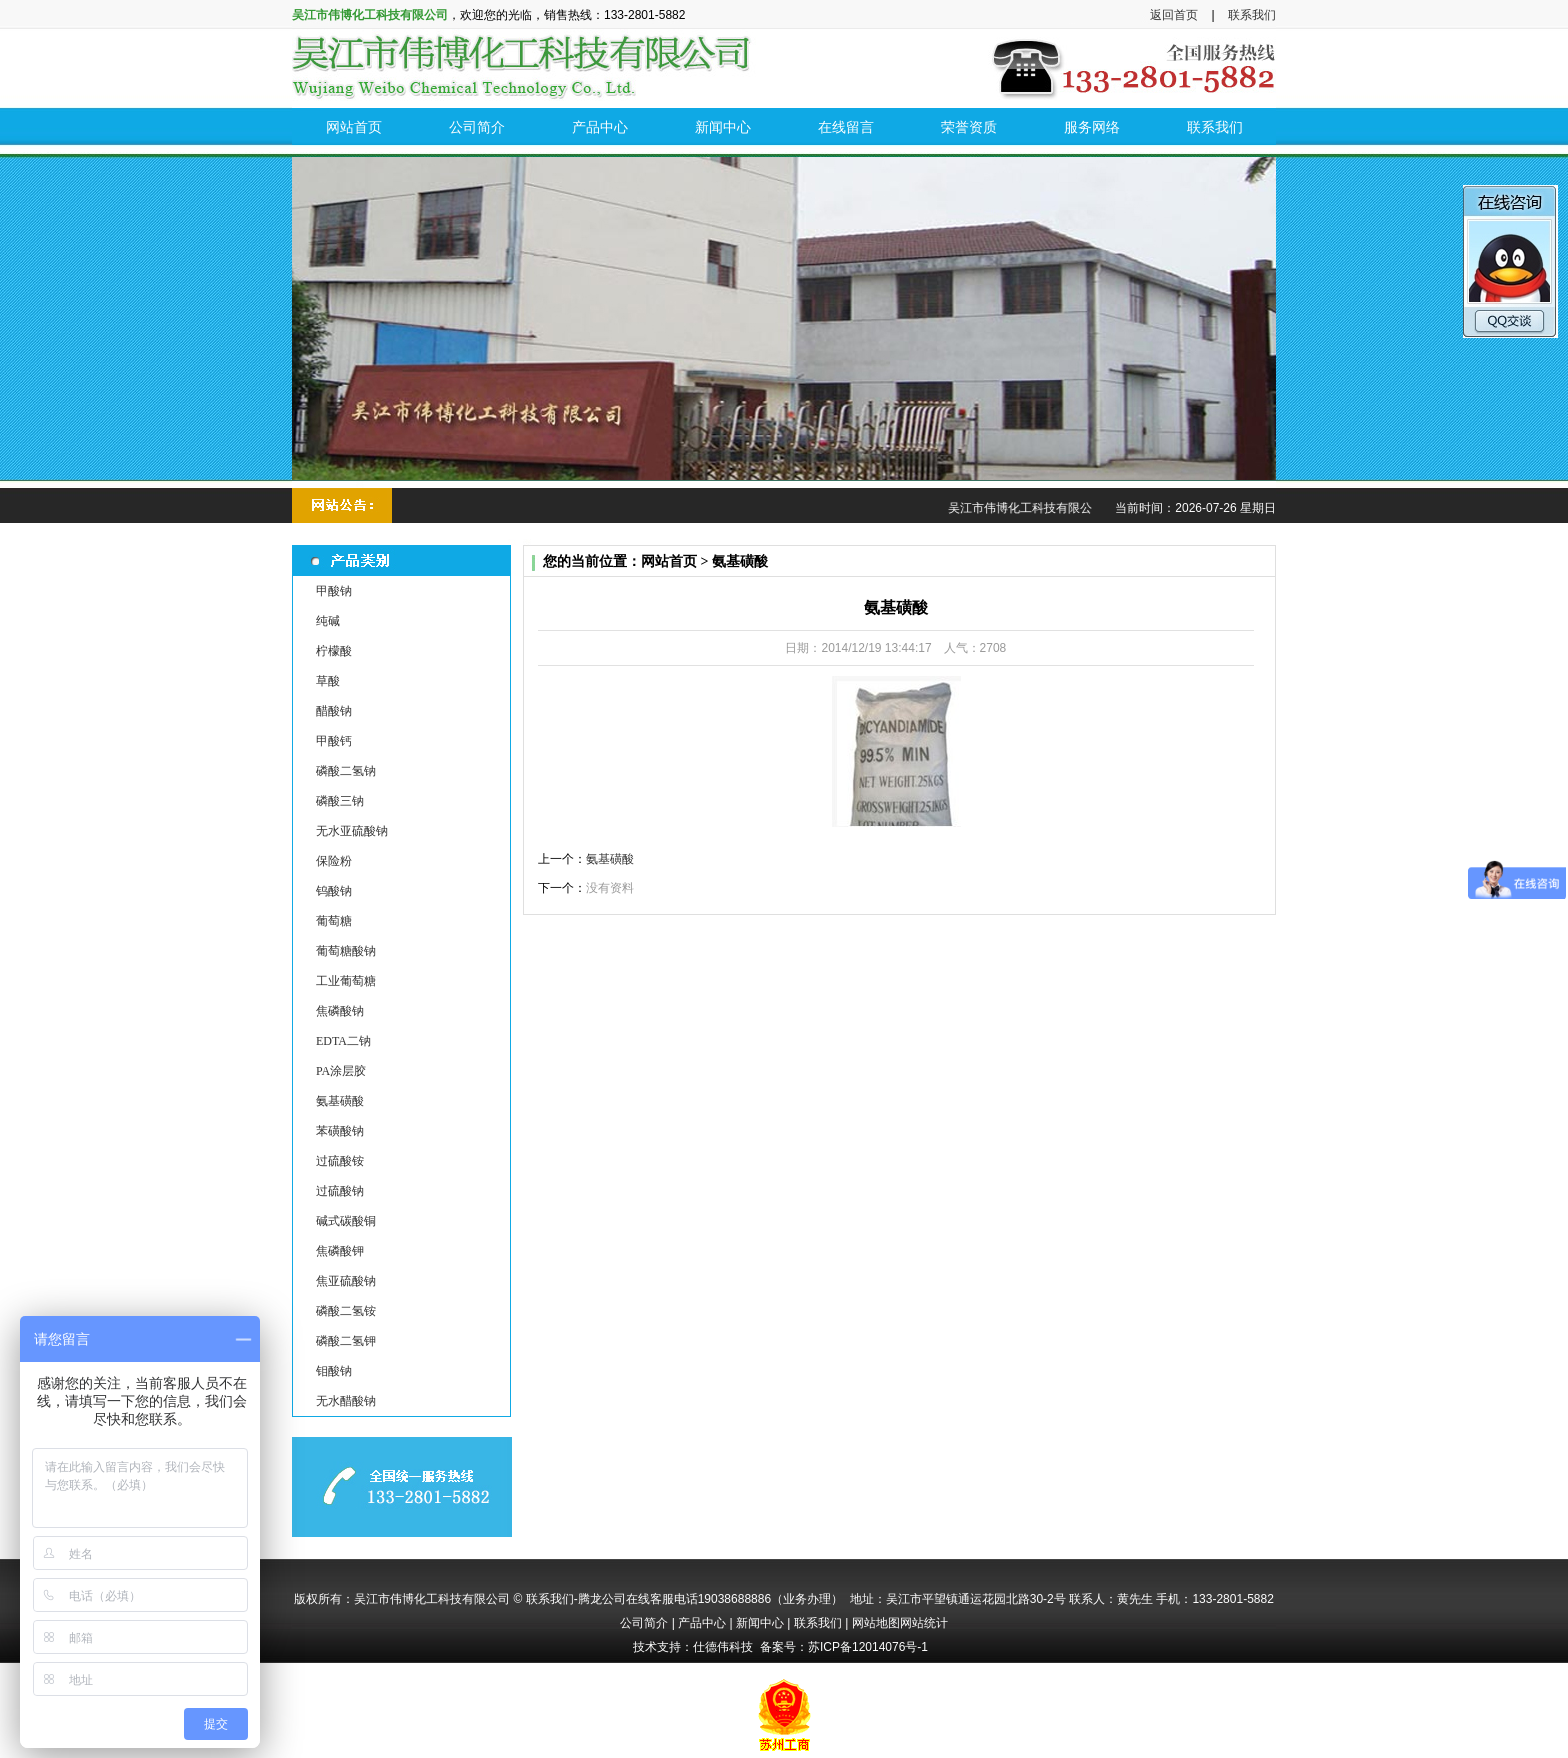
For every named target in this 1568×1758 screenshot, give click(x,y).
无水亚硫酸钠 (352, 831)
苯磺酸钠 (340, 1131)
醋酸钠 (334, 711)
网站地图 (876, 1623)
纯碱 (328, 621)
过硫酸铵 (340, 1161)
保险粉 (334, 861)
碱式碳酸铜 (346, 1221)
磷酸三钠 (340, 801)
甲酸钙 (334, 741)
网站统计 (924, 1623)
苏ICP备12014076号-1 (868, 1647)
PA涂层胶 (341, 1071)
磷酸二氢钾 (346, 1341)
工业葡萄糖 (346, 981)
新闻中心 (760, 1623)
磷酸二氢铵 (346, 1311)
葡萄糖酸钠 (346, 951)
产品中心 (702, 1623)
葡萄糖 (334, 921)
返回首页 (1174, 15)
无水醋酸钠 (346, 1401)
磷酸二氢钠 (346, 771)
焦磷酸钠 (340, 1011)
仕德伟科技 (723, 1647)
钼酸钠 (334, 1371)
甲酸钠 (334, 591)
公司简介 (644, 1623)
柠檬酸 (334, 651)
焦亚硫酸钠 (346, 1281)
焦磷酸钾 (340, 1251)
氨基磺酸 (340, 1101)
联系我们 (1252, 15)
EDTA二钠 (343, 1041)
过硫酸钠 (340, 1191)
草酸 (328, 681)
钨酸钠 (334, 891)
